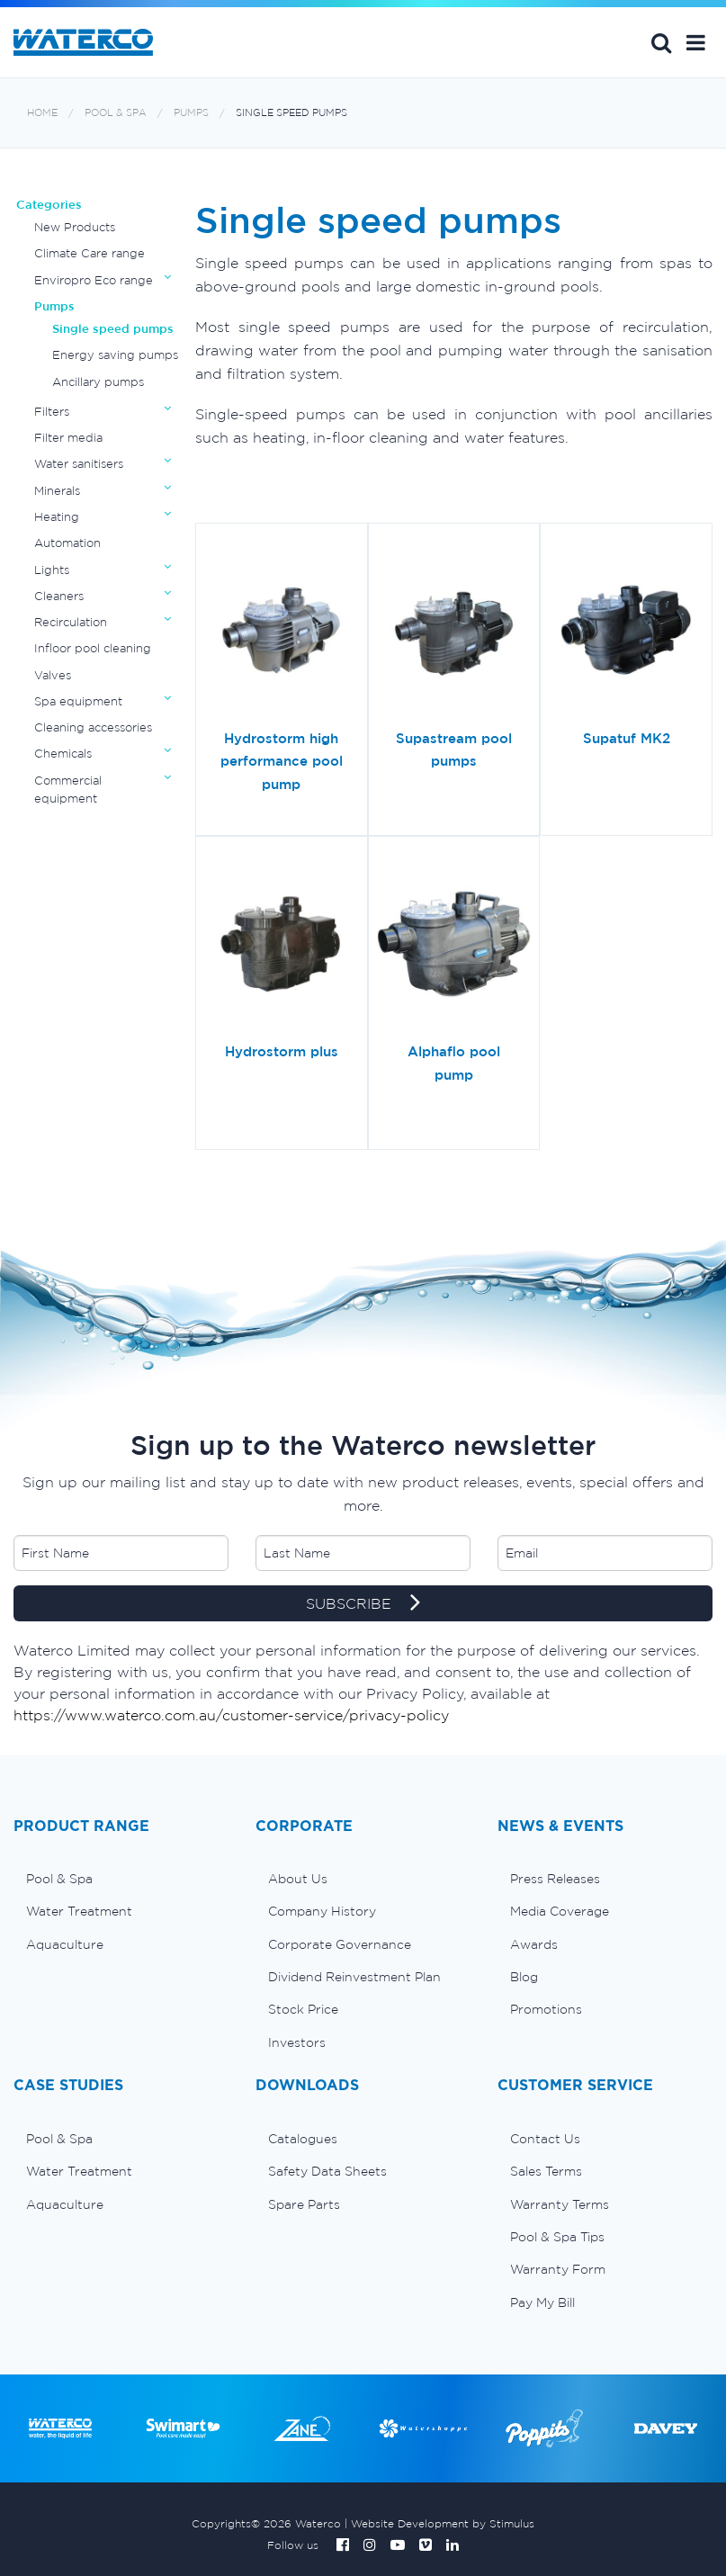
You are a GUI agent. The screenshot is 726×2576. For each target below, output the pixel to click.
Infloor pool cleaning (92, 648)
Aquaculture (64, 1944)
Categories (49, 204)
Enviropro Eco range (93, 280)
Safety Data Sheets (327, 2171)
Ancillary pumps (98, 382)
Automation (67, 543)
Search (661, 42)
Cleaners (59, 596)
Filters (51, 411)
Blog (524, 1977)
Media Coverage (559, 1911)
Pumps (191, 113)
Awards (534, 1944)
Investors (297, 2042)
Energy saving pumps (115, 355)
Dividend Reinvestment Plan (354, 1977)
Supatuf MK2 (626, 738)
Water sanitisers (78, 464)
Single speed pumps (291, 113)
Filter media (68, 437)
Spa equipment (78, 701)
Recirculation (70, 622)
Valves (52, 675)
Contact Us (545, 2139)
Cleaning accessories (93, 727)
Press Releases (555, 1878)
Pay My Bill (542, 2302)
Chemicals (63, 753)
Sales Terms (546, 2171)
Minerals (57, 491)
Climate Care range (89, 253)
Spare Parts (304, 2204)
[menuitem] (121, 1878)
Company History (322, 1911)
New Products (74, 227)
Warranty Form (557, 2269)
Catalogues (302, 2139)
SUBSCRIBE (363, 1604)
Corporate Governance (339, 1944)
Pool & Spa (116, 113)
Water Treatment (79, 1911)
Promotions (546, 2009)
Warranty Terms (559, 2204)
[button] (696, 42)
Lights (51, 570)
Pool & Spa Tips (557, 2237)
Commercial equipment (68, 789)
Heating (56, 517)
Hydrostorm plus (281, 1051)
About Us (297, 1878)
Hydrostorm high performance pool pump (281, 761)
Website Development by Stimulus (442, 2523)
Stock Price (303, 2009)
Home (42, 113)
